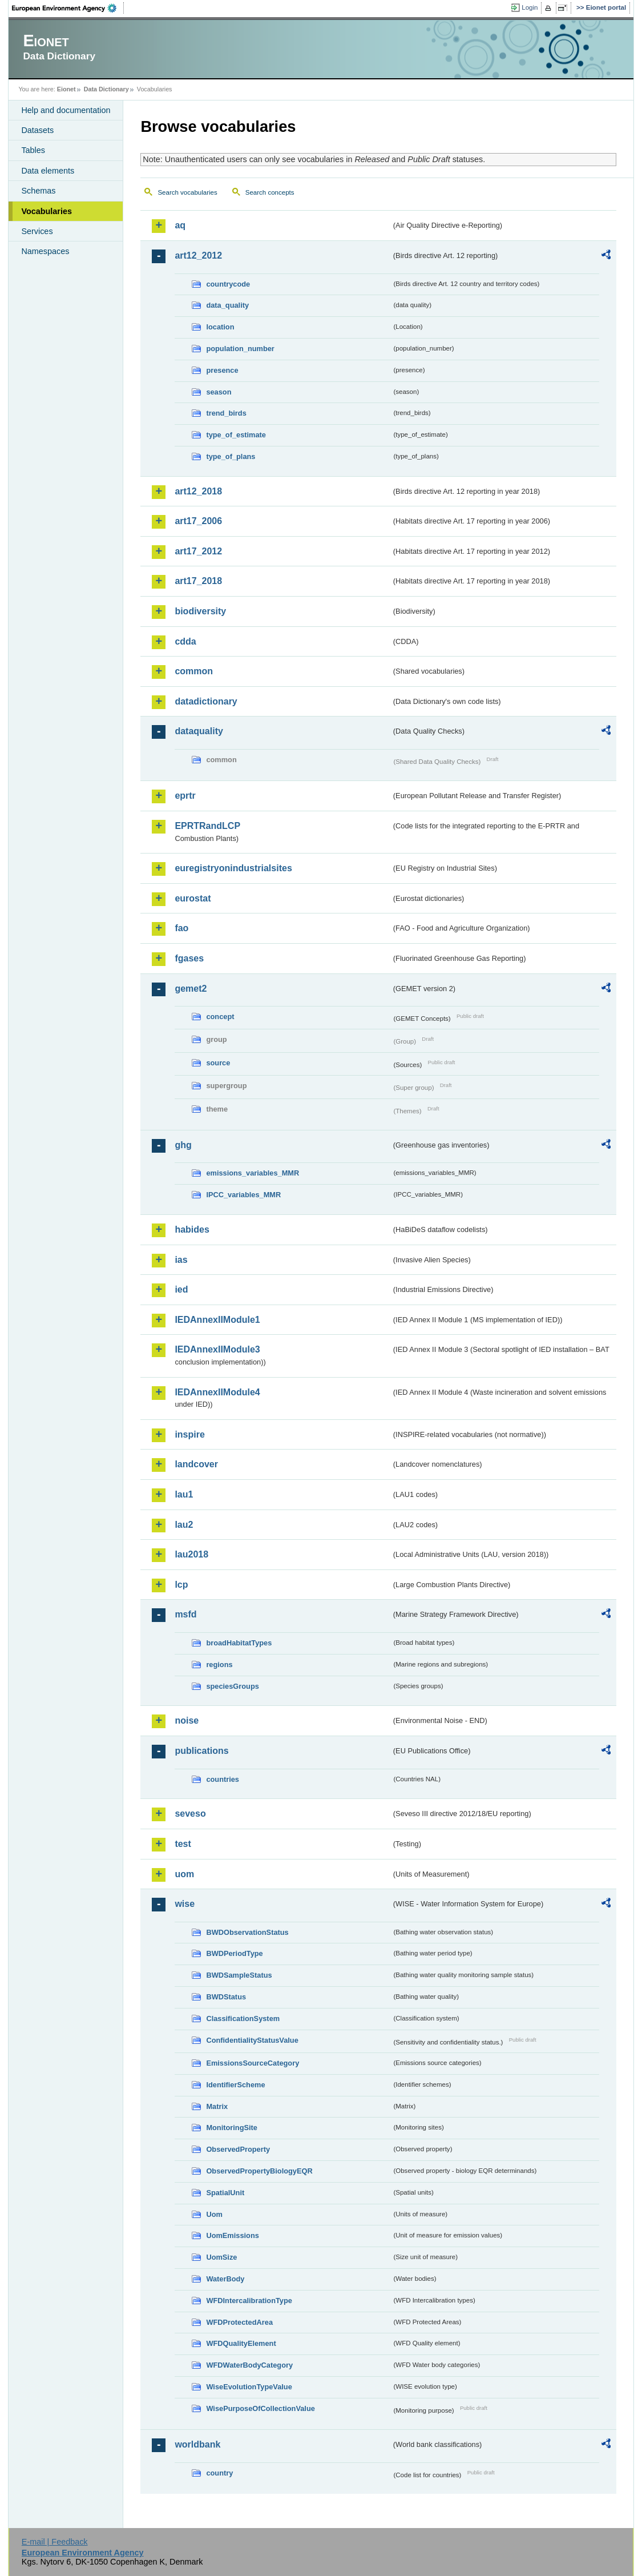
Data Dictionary (106, 89)
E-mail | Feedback (55, 2541)
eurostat (193, 898)
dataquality (199, 731)
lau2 (184, 1525)
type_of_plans (230, 456)
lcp (181, 1584)
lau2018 (191, 1554)
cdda (185, 641)
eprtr (185, 795)
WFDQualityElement (241, 2343)
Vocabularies (46, 211)
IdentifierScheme (235, 2084)
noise (187, 1720)
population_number (240, 348)
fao (181, 928)
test (183, 1844)
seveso (190, 1813)
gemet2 (191, 988)
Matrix (217, 2106)
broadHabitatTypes (239, 1643)
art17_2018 (198, 581)
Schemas (38, 190)
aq (180, 225)
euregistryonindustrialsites (233, 868)
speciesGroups (232, 1686)
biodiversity (200, 611)
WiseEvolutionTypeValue (249, 2386)
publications (201, 1751)
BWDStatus (226, 1997)
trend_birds (226, 413)
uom (184, 1874)
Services (37, 231)
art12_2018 (198, 491)
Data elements (47, 170)
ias (181, 1260)
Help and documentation (65, 110)
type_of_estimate (236, 434)
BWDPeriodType (234, 1953)
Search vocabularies (187, 192)
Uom (214, 2214)
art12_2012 (198, 255)
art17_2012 (198, 551)
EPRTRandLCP (207, 826)
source (218, 1062)
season (218, 392)
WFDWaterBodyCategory (249, 2365)
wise (185, 1904)
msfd (185, 1614)
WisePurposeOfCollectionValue (260, 2408)
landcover (196, 1464)
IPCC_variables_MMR (243, 1194)
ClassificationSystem (243, 2018)
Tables (33, 150)
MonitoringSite (231, 2127)
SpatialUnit (225, 2192)
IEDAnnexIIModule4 (217, 1392)
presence (222, 370)
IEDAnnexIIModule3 (217, 1349)
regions (219, 1664)
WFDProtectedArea (239, 2322)
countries (222, 1779)
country (219, 2473)
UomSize (221, 2257)
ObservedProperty (238, 2149)
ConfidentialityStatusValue (252, 2040)
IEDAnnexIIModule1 (217, 1320)
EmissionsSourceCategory (252, 2063)
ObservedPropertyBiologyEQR (259, 2171)
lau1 (184, 1494)
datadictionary (206, 701)
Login (530, 7)
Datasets (37, 130)
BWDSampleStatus (239, 1975)
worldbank (197, 2444)
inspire (189, 1434)
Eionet (66, 89)
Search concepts (269, 192)
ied (181, 1289)
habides (192, 1229)
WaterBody (225, 2279)
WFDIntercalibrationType (249, 2300)
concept (220, 1016)
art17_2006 (198, 521)
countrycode (228, 284)
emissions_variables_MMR (252, 1173)
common (194, 671)
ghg (183, 1145)
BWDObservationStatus (247, 1932)
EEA (68, 8)
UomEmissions (232, 2235)
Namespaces (45, 251)
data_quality (227, 305)
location (220, 327)
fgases (189, 958)
